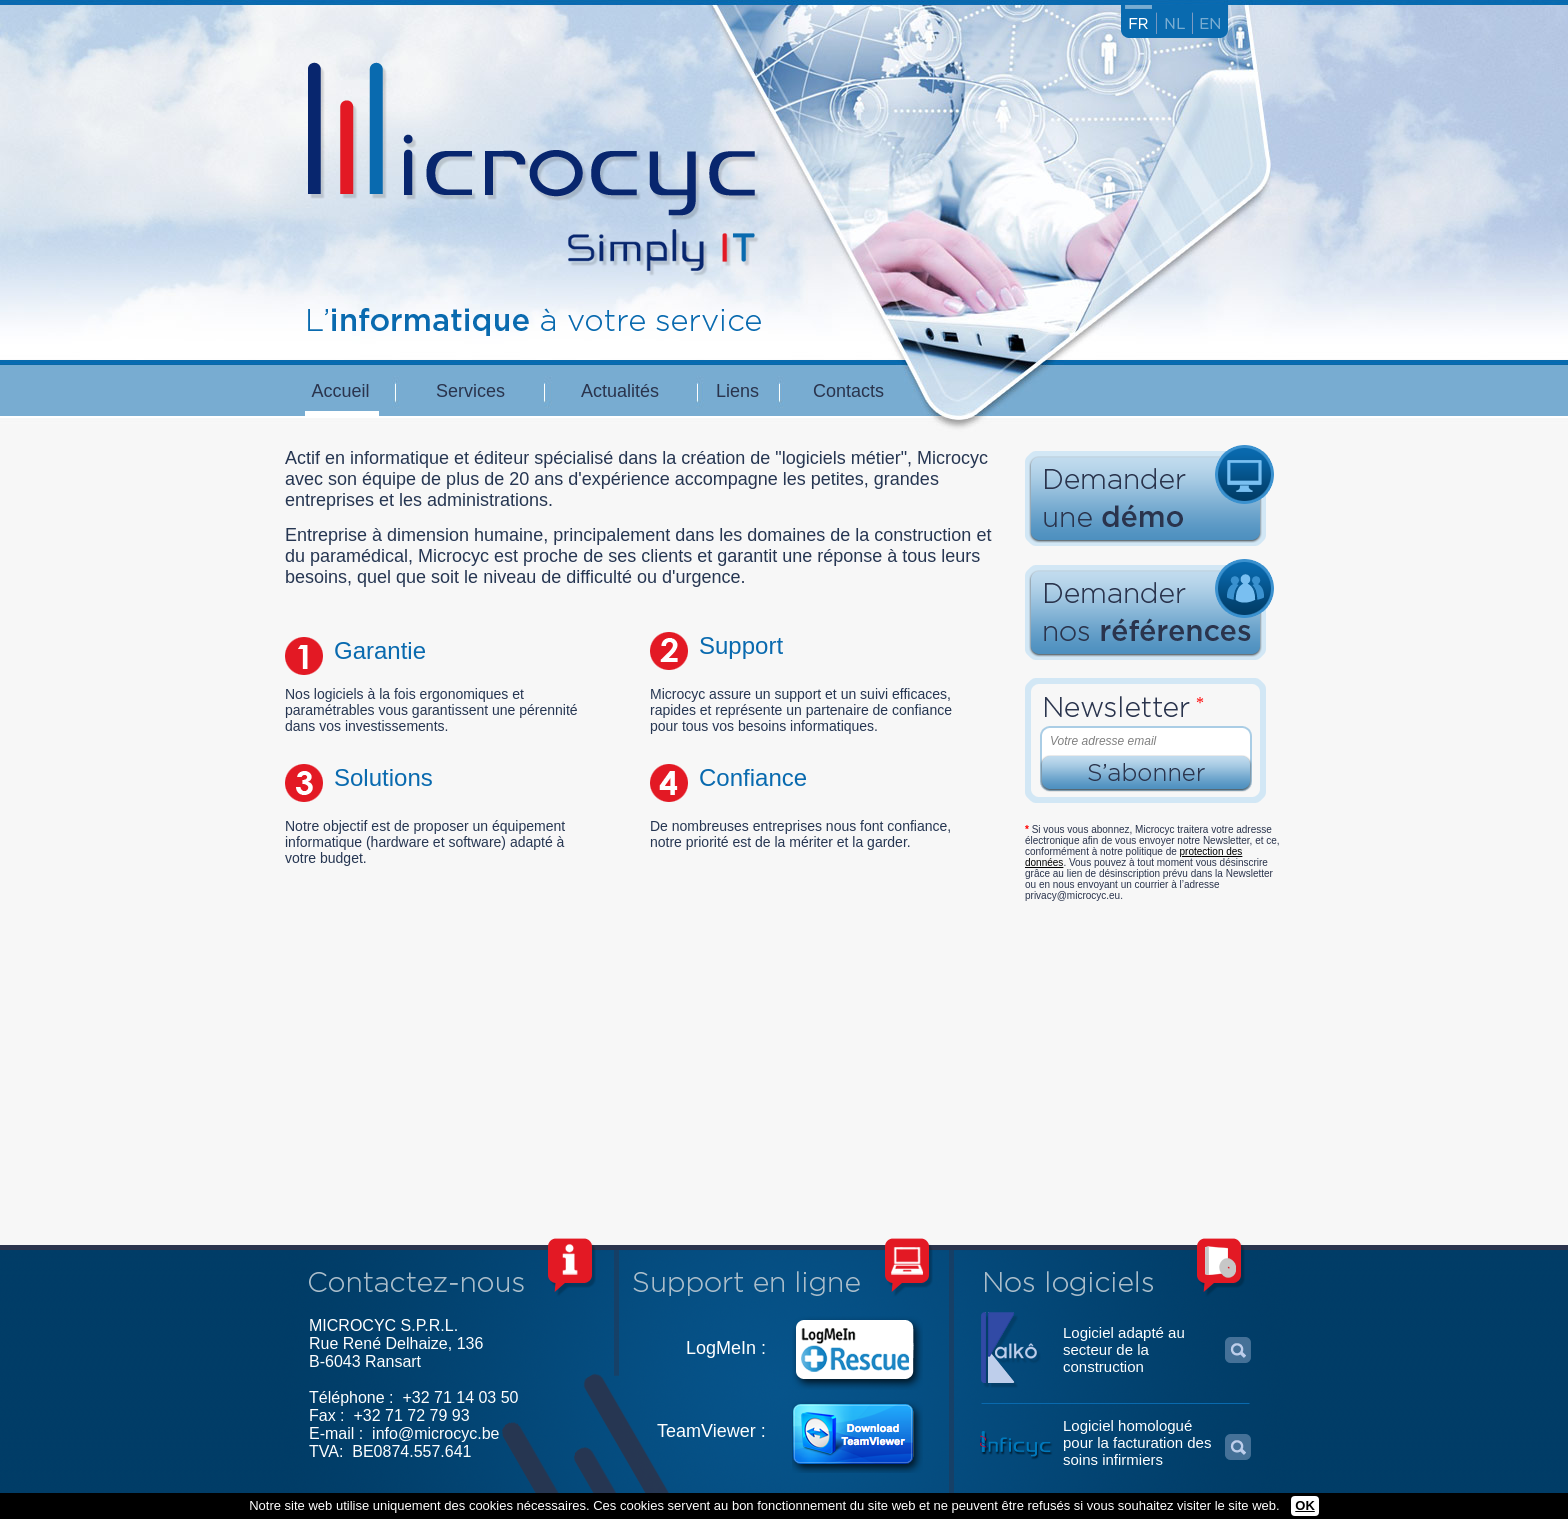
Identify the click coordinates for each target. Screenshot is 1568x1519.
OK (1305, 1505)
